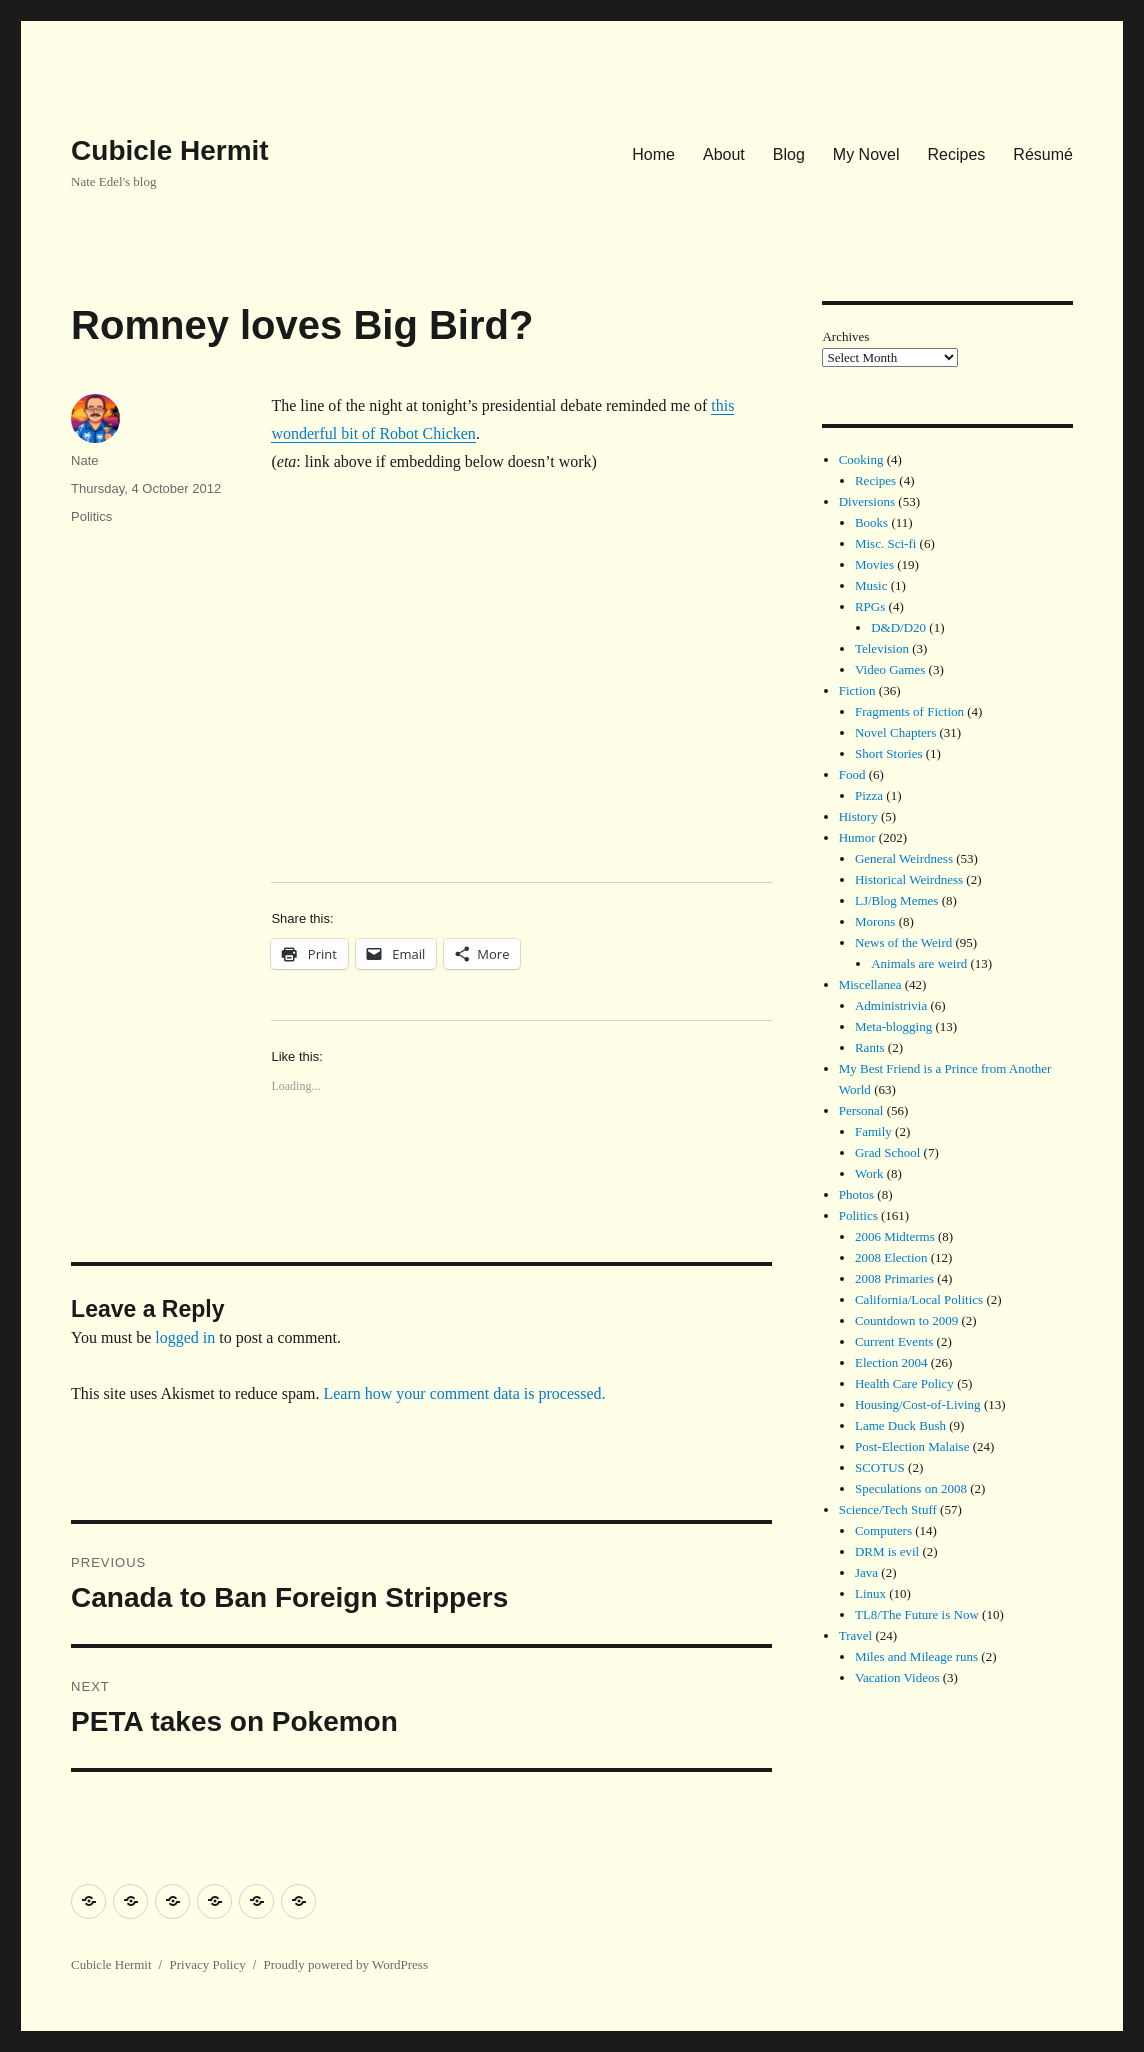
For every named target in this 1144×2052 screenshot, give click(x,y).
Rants (870, 1047)
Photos (856, 1194)
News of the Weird (903, 942)
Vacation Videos (897, 1677)
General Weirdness (904, 858)
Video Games (890, 669)
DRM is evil (887, 1551)
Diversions (867, 501)
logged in (185, 1337)
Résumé (1043, 154)
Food (852, 774)
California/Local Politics (919, 1299)
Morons (875, 921)
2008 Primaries (894, 1278)
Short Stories (889, 753)
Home (653, 154)
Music (871, 585)
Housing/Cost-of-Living (918, 1404)
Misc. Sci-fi (885, 543)
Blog (789, 154)
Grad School (887, 1152)
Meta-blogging (893, 1026)
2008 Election (891, 1257)
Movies (874, 564)
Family (873, 1131)
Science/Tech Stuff (888, 1509)
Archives (845, 336)
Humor (857, 837)
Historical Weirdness (909, 879)
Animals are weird (919, 963)
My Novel (866, 154)
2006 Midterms (895, 1236)
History (858, 816)
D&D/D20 (898, 627)
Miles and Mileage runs (916, 1656)
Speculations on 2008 (911, 1488)
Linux (870, 1593)
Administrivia (891, 1005)
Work (869, 1173)
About (724, 154)
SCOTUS (880, 1467)
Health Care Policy (904, 1383)
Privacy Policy (207, 1964)
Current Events (894, 1341)
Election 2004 (891, 1362)
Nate (84, 460)
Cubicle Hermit (170, 150)
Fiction (857, 690)
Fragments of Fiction (909, 711)
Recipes (957, 154)
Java (866, 1572)
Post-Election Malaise (912, 1446)
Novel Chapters (895, 732)
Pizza (869, 795)
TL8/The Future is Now (917, 1614)
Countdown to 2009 (906, 1320)
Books (871, 522)
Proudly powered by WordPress (346, 1964)
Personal (861, 1110)
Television (882, 648)
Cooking (861, 459)
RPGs (870, 606)
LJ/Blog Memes (896, 900)
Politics (91, 516)
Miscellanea (870, 984)
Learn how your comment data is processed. (464, 1393)
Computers (883, 1530)
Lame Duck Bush (900, 1425)
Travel (855, 1635)
